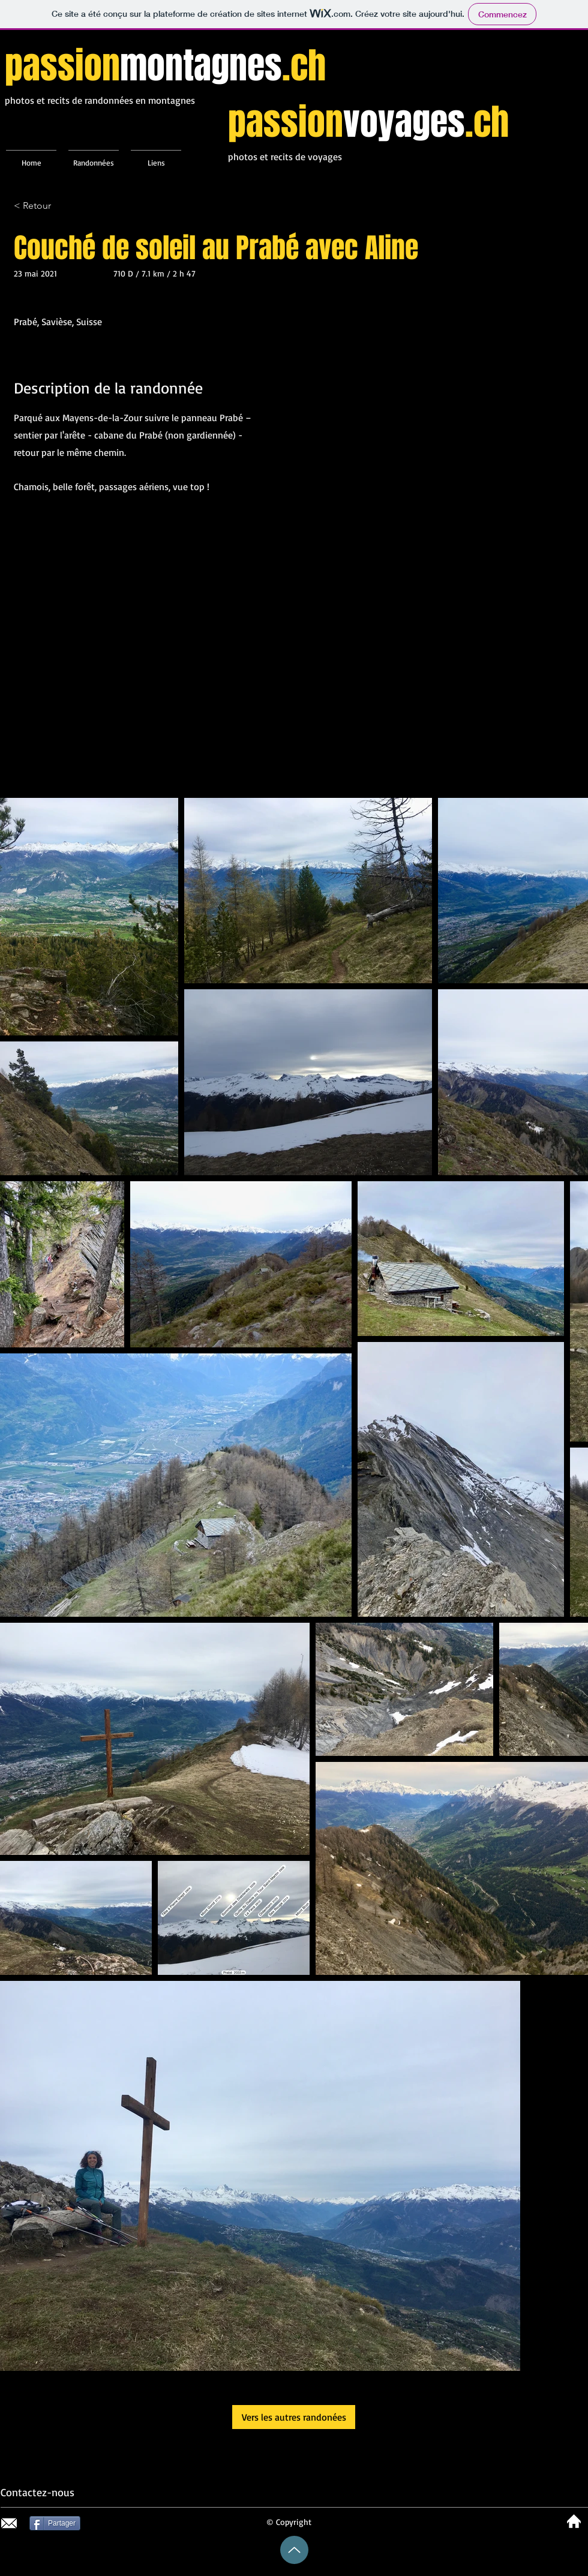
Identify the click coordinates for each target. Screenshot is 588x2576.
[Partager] (54, 2523)
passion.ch (165, 66)
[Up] (294, 2550)
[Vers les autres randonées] (293, 2417)
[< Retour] (56, 206)
